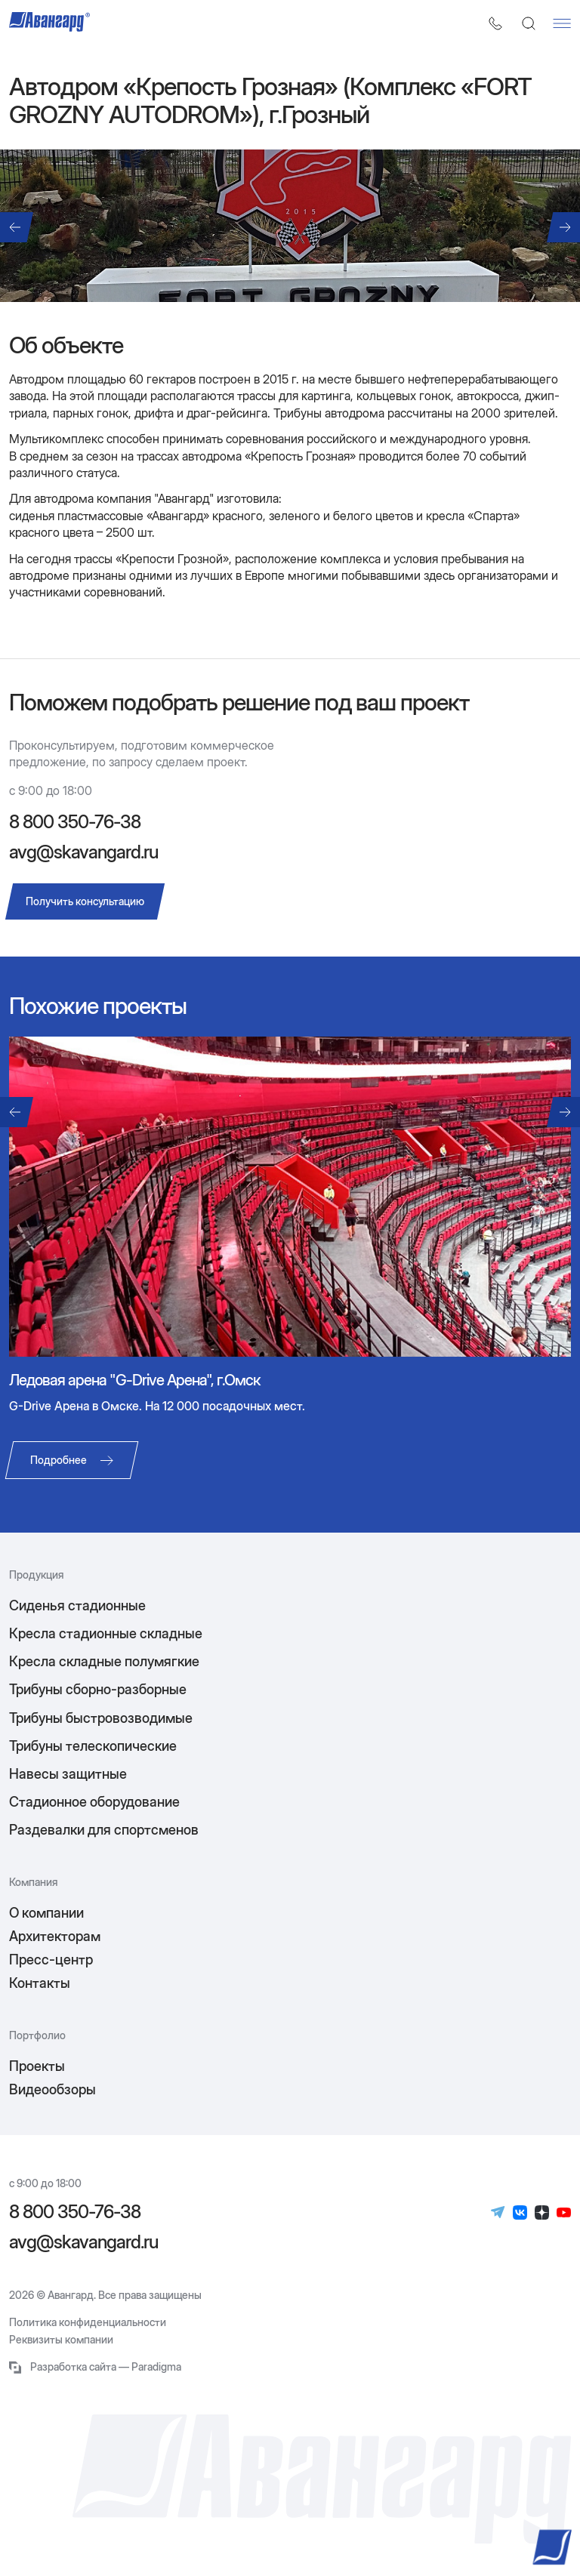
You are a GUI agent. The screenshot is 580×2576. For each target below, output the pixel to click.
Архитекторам (54, 1936)
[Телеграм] (498, 2212)
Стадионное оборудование (94, 1802)
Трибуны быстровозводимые (101, 1718)
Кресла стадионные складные (105, 1633)
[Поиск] (529, 23)
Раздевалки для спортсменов (104, 1830)
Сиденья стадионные (77, 1605)
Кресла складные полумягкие (104, 1661)
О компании (46, 1913)
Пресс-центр (51, 1959)
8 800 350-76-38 (74, 822)
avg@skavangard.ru (83, 852)
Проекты (37, 2066)
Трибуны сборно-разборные (98, 1689)
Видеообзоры (52, 2089)
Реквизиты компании (61, 2340)
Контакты (39, 1983)
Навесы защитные (68, 1774)
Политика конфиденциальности (87, 2322)
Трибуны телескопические (93, 1746)
